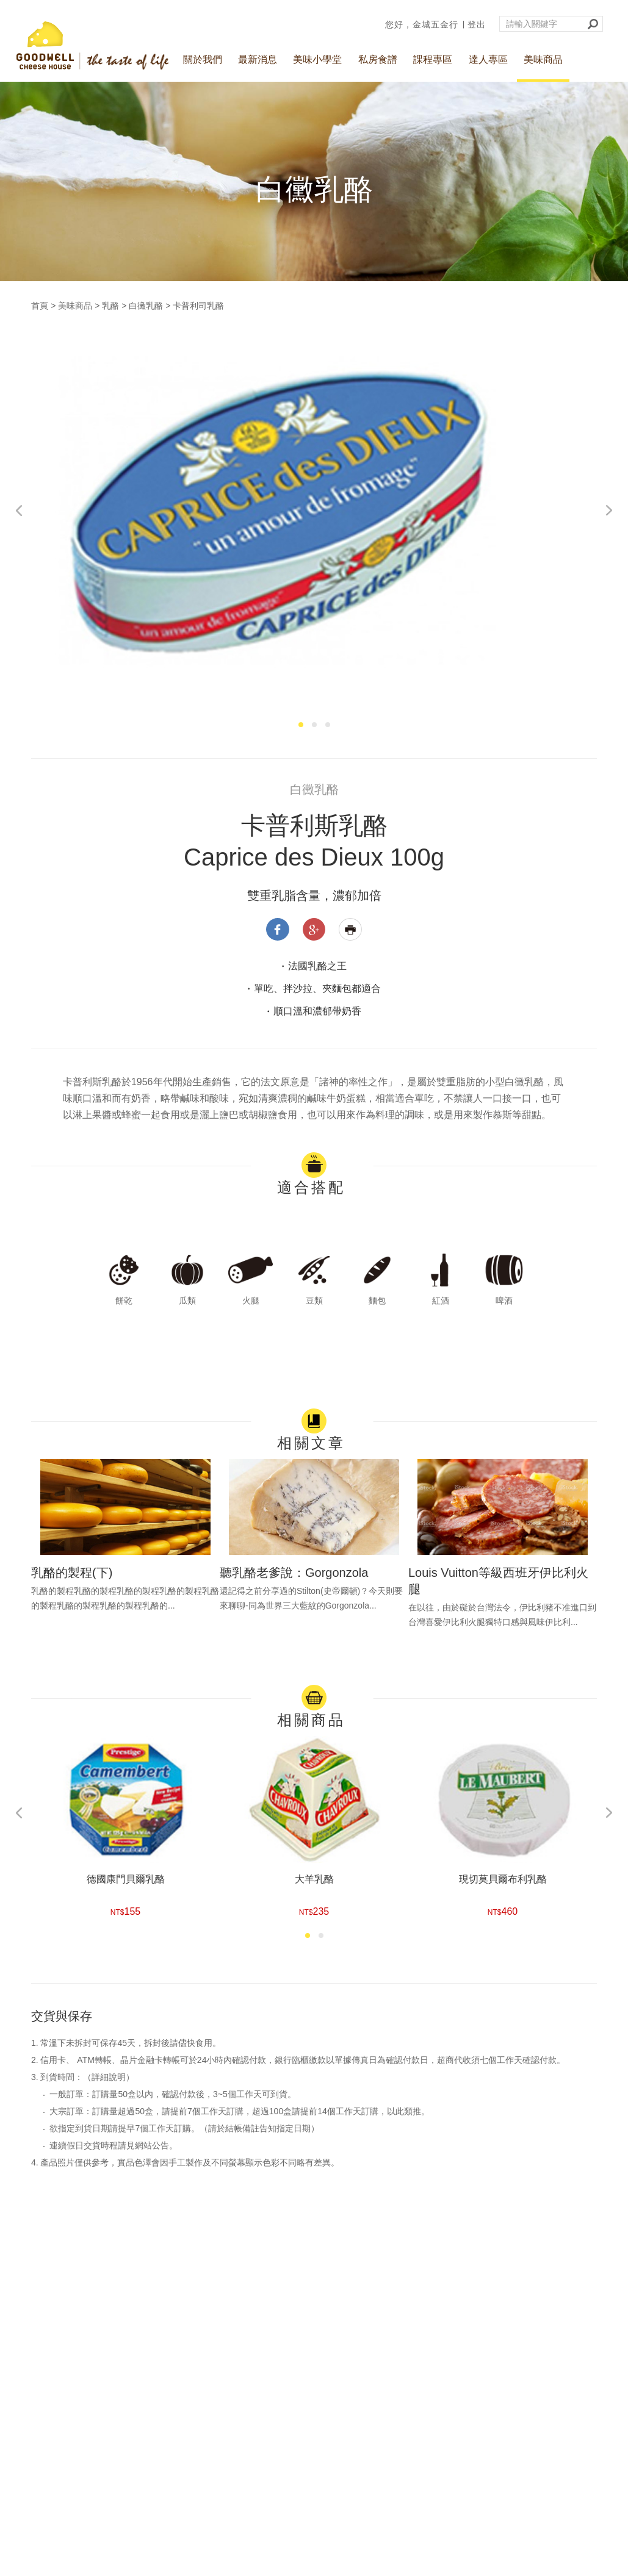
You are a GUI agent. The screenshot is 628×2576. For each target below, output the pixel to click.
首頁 (39, 305)
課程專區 (432, 59)
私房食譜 (377, 59)
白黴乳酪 (146, 305)
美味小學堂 (317, 59)
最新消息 (257, 59)
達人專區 (488, 59)
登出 (476, 24)
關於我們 (202, 59)
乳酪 (110, 305)
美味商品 (543, 59)
